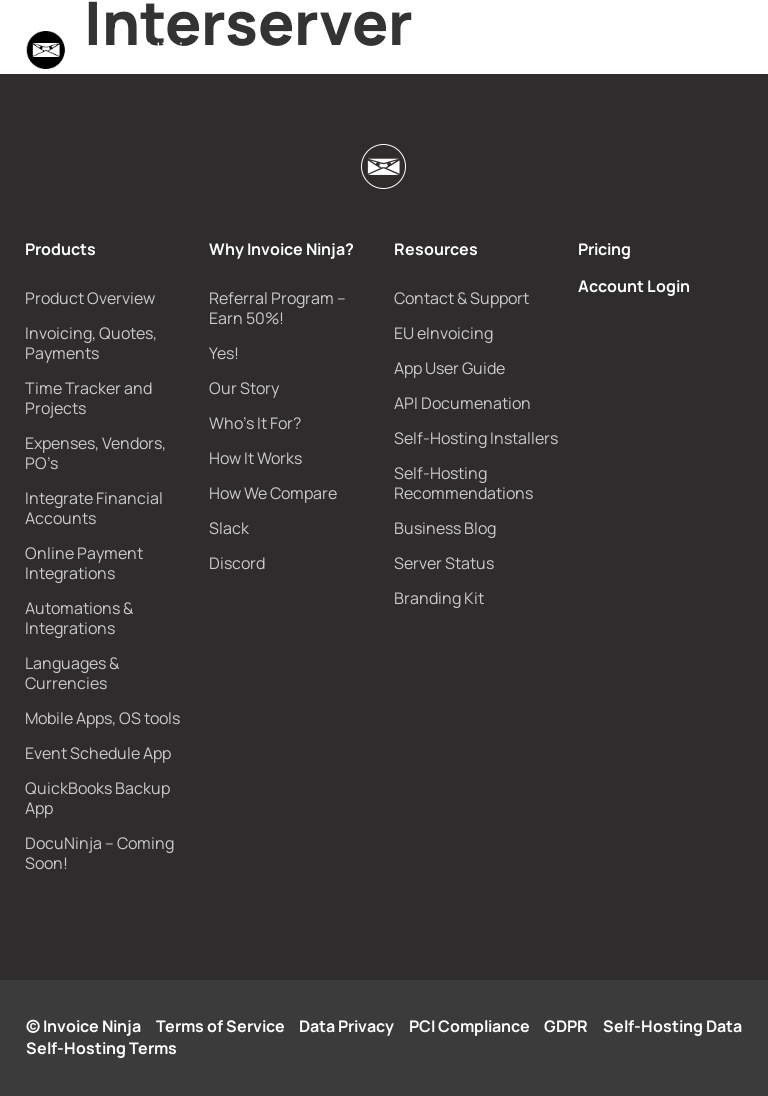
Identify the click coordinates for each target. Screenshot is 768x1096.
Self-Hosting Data (672, 1026)
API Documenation (462, 403)
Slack (229, 528)
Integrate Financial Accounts (94, 508)
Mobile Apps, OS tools (102, 718)
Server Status (444, 563)
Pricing (604, 249)
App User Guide (449, 368)
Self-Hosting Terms (101, 1048)
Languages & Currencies (72, 673)
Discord (237, 563)
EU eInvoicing (443, 333)
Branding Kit (439, 598)
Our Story (244, 388)
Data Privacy (346, 1026)
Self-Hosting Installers (476, 438)
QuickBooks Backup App (97, 798)
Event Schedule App (98, 753)
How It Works (255, 458)
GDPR (566, 1026)
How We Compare (273, 493)
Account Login (634, 286)
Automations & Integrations (79, 618)
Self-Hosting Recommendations (463, 483)
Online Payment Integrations (84, 563)
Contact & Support (461, 298)
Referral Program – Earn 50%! (277, 308)
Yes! (224, 353)
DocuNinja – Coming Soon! (99, 853)
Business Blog (445, 528)
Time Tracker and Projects (88, 398)
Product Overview (90, 298)
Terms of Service (220, 1026)
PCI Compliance (469, 1026)
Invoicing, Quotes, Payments (91, 343)
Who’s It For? (255, 423)
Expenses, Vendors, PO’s (95, 453)
